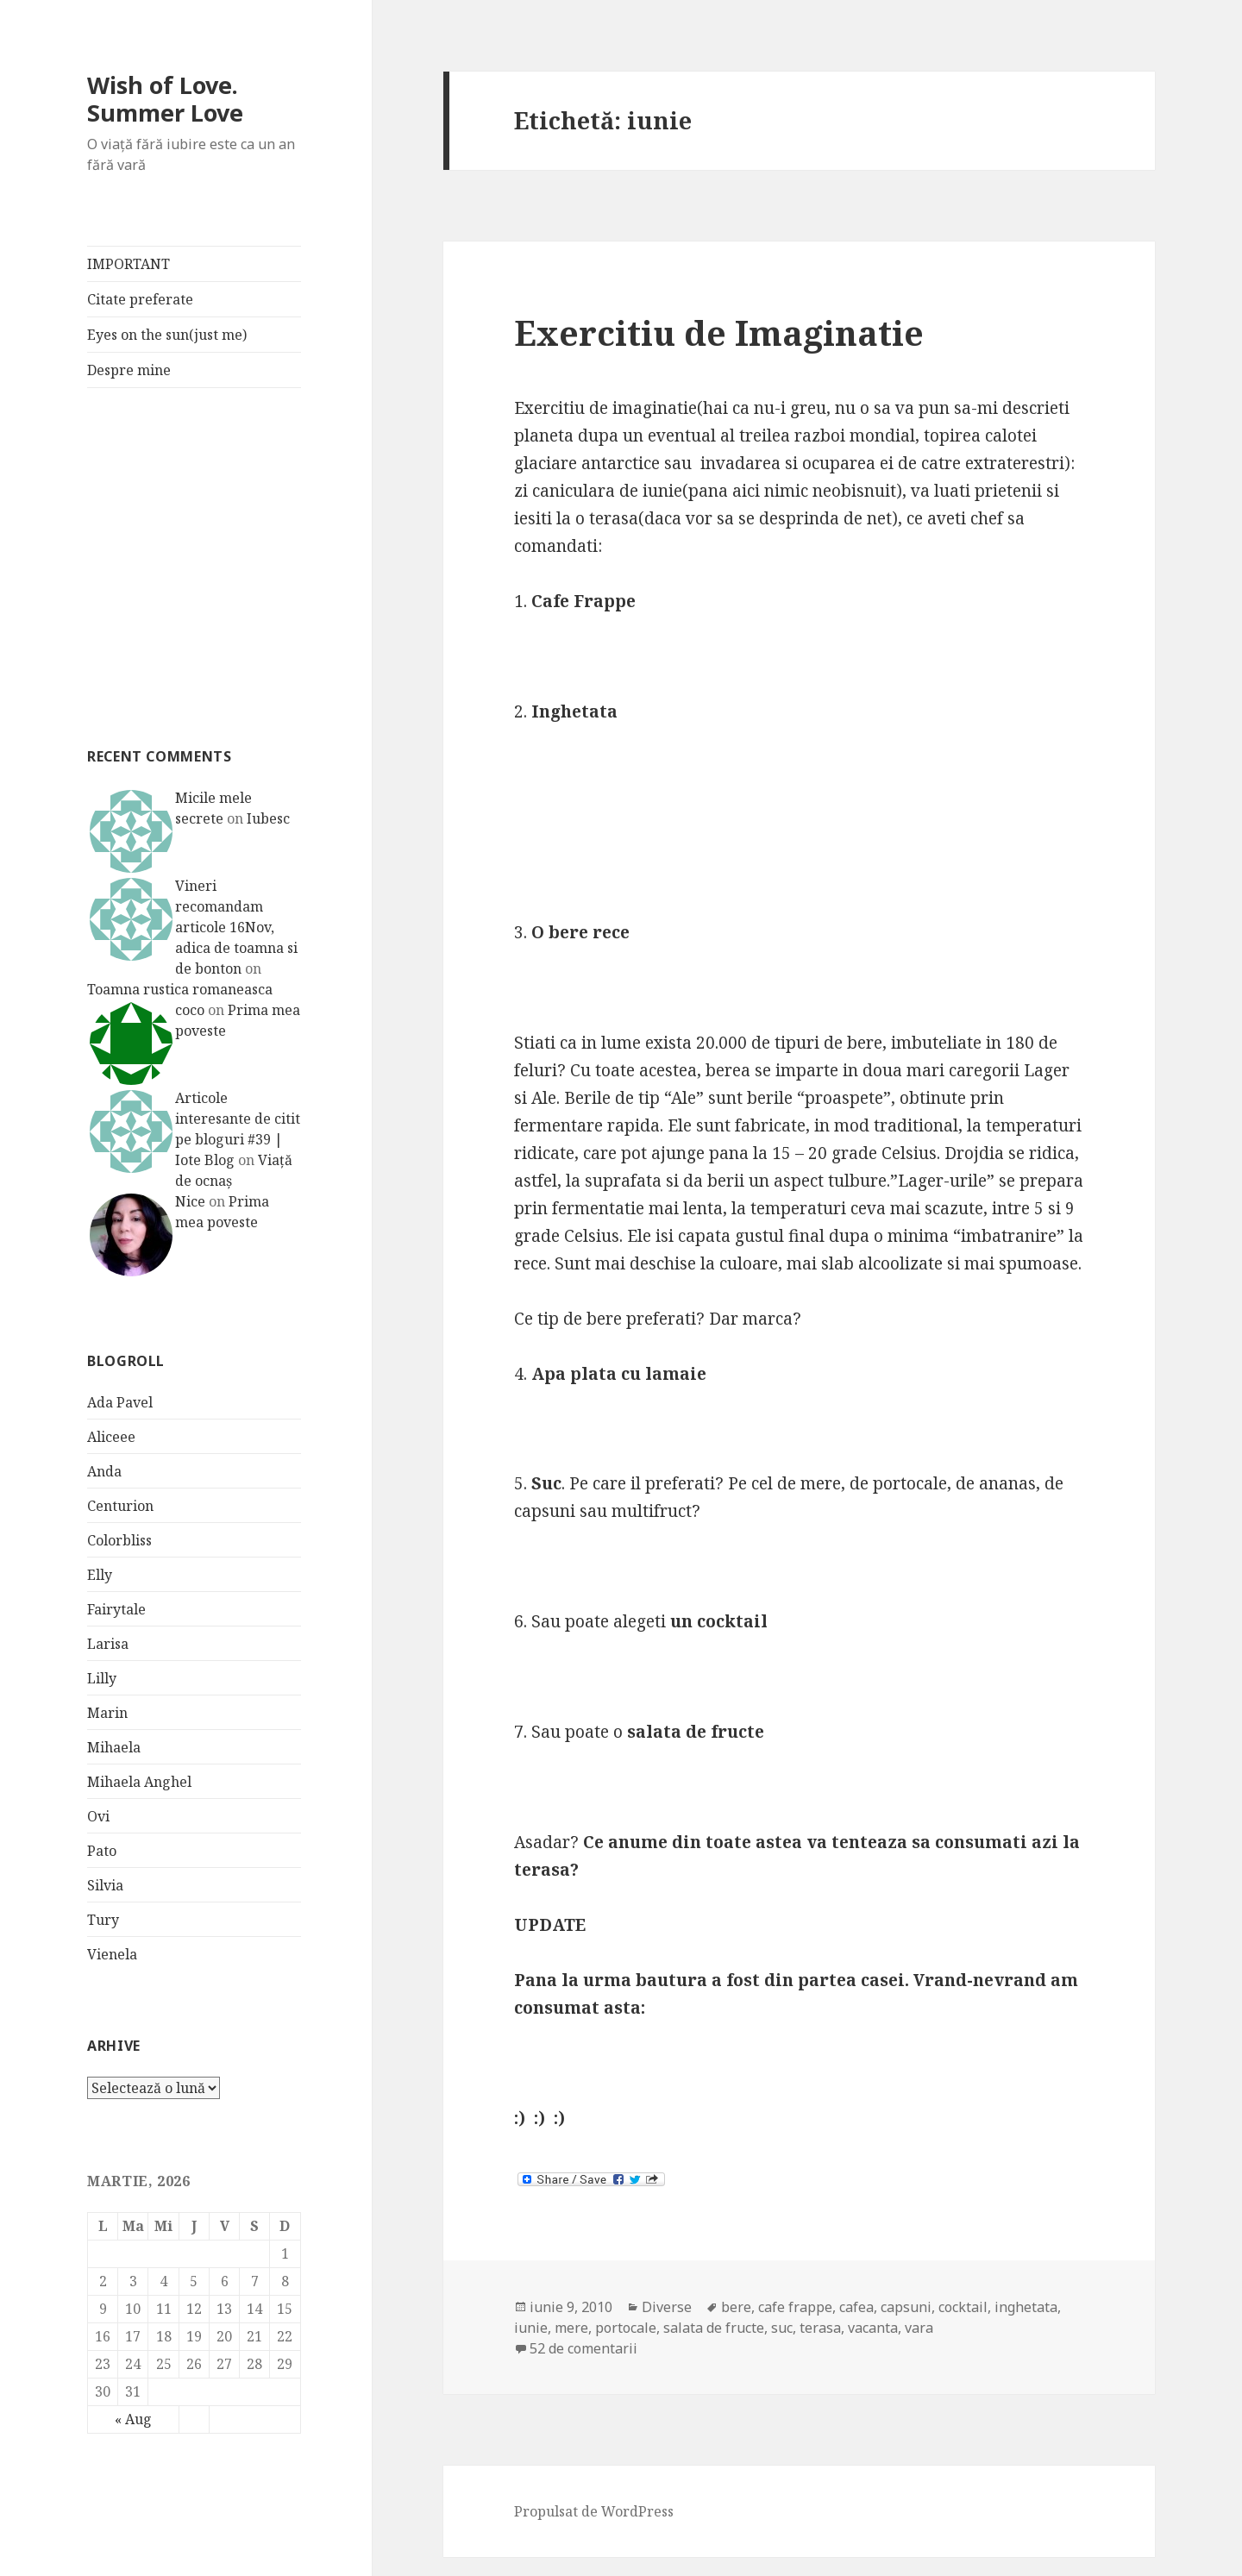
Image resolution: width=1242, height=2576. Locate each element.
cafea (856, 2306)
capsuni (906, 2306)
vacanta (873, 2327)
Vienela (112, 1954)
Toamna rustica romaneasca (180, 989)
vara (919, 2327)
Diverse (667, 2306)
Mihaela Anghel (139, 1781)
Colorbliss (119, 1540)
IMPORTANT (128, 263)
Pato (101, 1850)
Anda (104, 1471)
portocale (625, 2327)
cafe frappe (795, 2306)
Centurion (120, 1505)
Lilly (101, 1678)
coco (189, 1009)
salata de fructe (713, 2327)
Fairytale (116, 1609)
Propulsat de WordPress (594, 2511)
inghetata (1025, 2306)
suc (782, 2327)
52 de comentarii (583, 2348)
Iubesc (268, 818)
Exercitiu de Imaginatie (719, 332)
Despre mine (129, 369)
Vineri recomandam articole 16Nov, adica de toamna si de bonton (236, 927)
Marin (107, 1712)
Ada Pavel (120, 1402)
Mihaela (114, 1747)
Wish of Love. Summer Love (165, 98)
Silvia (105, 1885)
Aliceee (111, 1436)
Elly (99, 1574)
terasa (820, 2327)
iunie (531, 2327)
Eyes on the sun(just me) (167, 334)
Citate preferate (140, 299)
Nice (190, 1201)
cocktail (963, 2306)
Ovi (98, 1816)
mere (571, 2327)
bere (736, 2306)
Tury (103, 1919)
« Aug (133, 2419)
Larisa (108, 1643)
